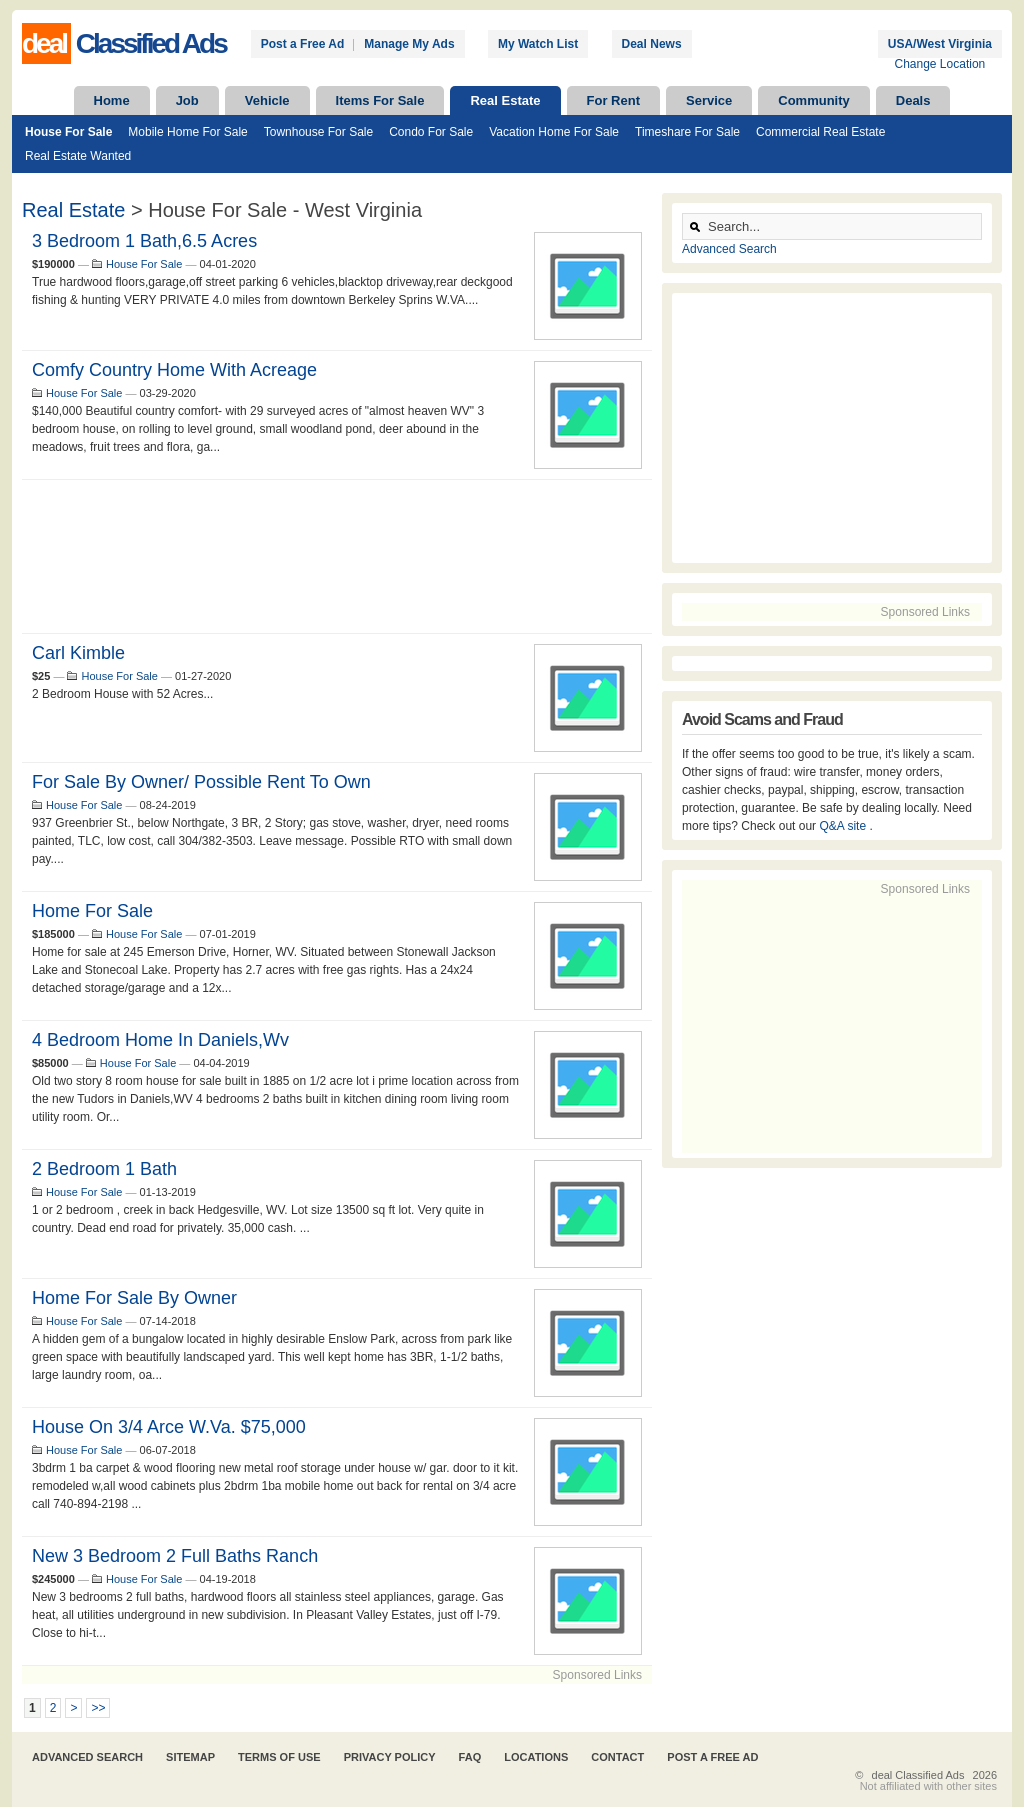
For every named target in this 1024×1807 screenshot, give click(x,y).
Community (814, 100)
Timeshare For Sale (687, 132)
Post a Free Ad (303, 44)
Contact (617, 1757)
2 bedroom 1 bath (104, 1169)
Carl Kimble (78, 653)
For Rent (613, 100)
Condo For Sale (431, 132)
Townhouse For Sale (318, 132)
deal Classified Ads (918, 1775)
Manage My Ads (409, 44)
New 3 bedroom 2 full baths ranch (175, 1556)
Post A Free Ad (712, 1757)
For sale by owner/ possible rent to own (201, 782)
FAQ (470, 1757)
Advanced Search (729, 249)
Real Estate (505, 100)
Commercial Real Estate (820, 132)
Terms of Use (279, 1757)
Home (112, 100)
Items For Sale (380, 100)
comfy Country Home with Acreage (174, 370)
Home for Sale (92, 911)
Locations (536, 1757)
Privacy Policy (390, 1757)
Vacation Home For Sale (554, 132)
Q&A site (844, 826)
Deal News (652, 44)
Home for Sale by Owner (134, 1298)
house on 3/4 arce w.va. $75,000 (169, 1427)
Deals (913, 100)
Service (709, 100)
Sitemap (190, 1757)
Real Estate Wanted (78, 156)
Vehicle (267, 100)
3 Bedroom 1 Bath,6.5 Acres (144, 241)
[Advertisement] (337, 556)
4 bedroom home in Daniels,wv (160, 1040)
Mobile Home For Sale (187, 132)
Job (187, 100)
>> (98, 1708)
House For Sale (68, 132)
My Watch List (538, 44)
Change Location (940, 64)
